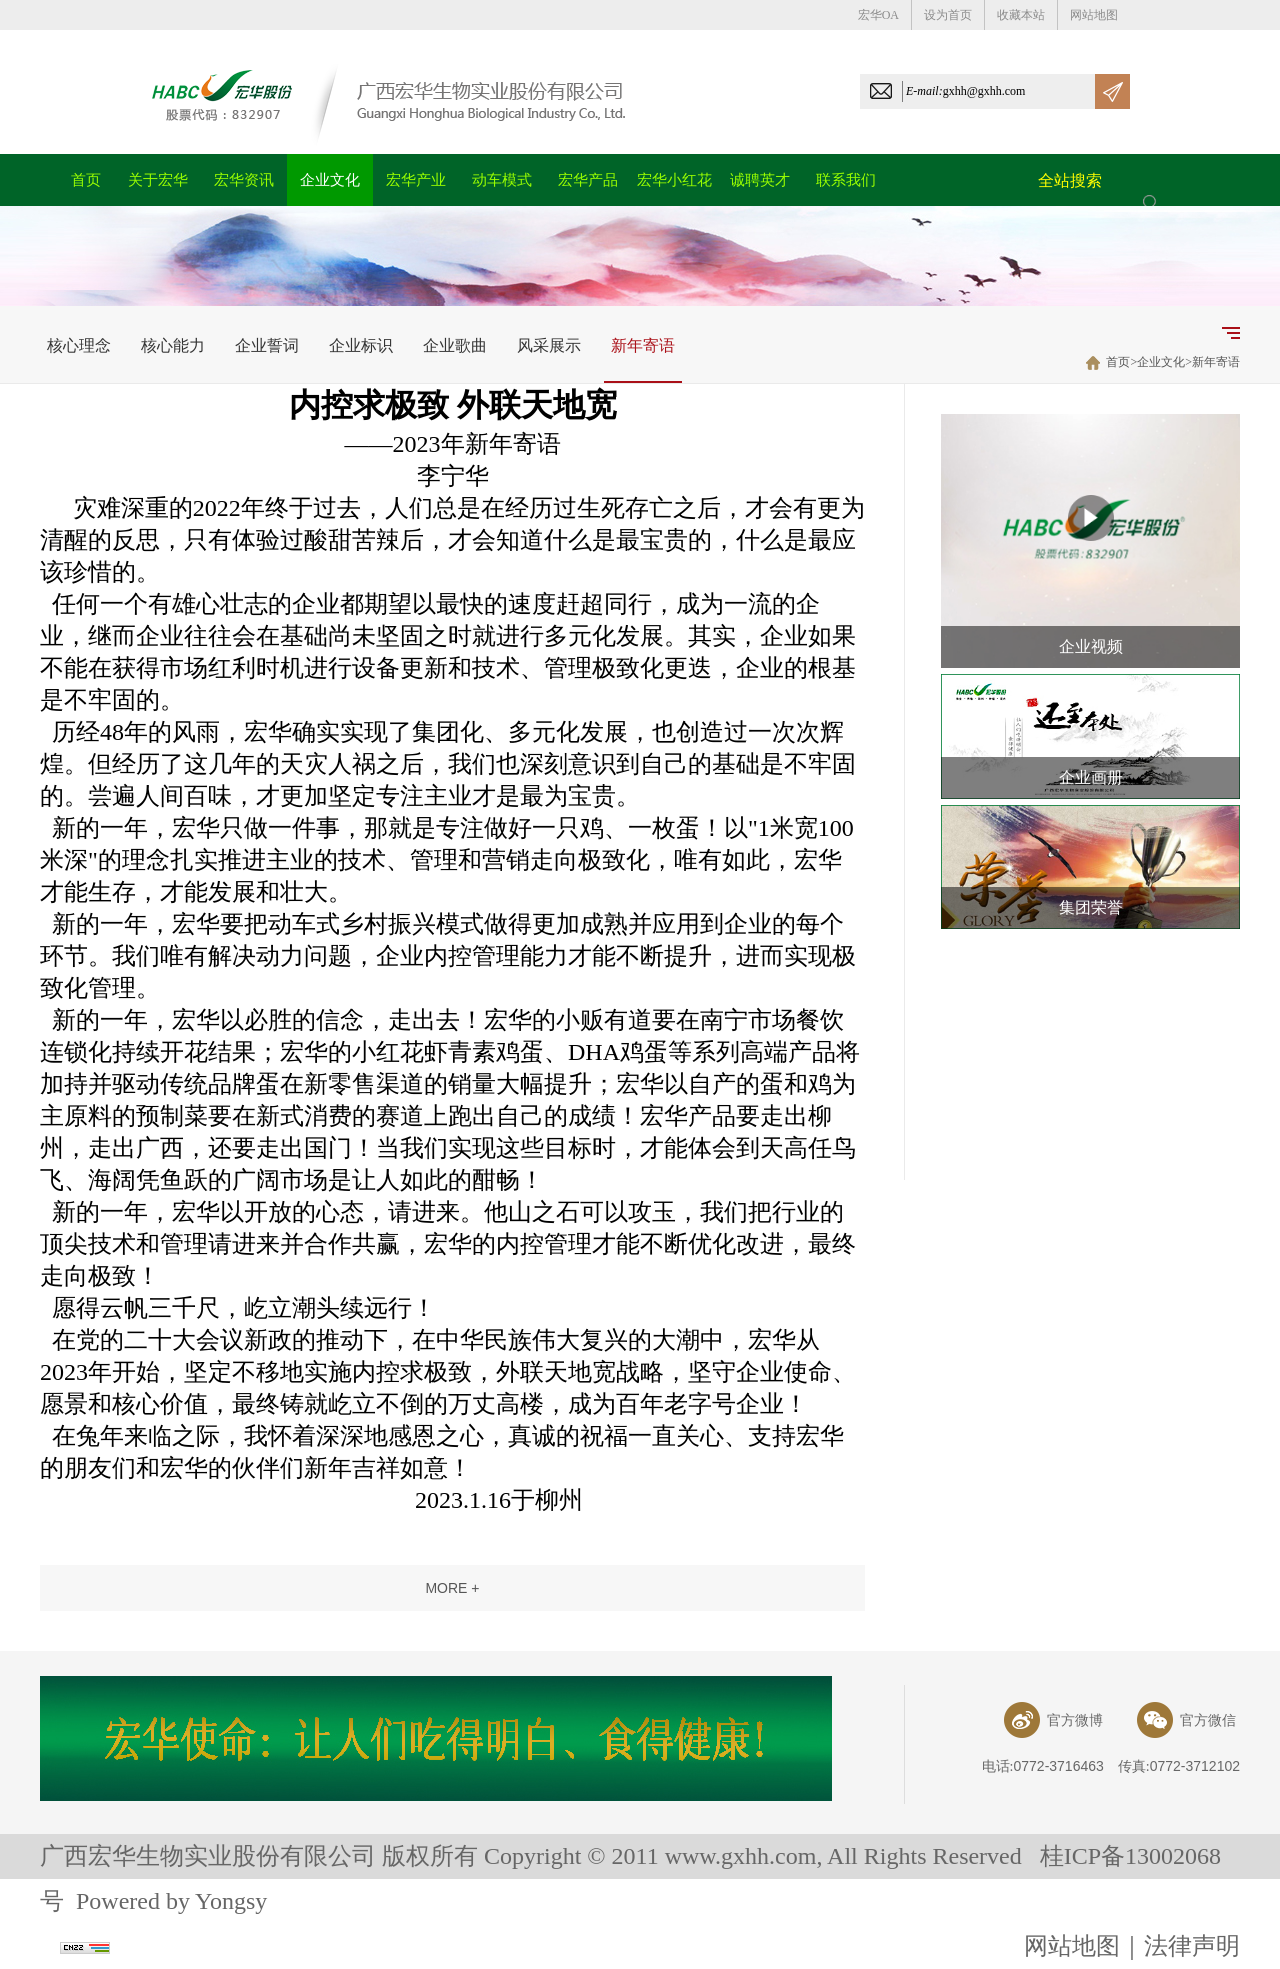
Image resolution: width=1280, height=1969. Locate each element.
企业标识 (361, 345)
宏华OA (878, 15)
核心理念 (79, 345)
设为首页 (948, 15)
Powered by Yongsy (171, 1901)
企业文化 (1161, 362)
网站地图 (1094, 15)
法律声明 (1192, 1946)
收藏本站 (1021, 15)
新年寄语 (643, 345)
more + (452, 1588)
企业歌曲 (455, 345)
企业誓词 (267, 345)
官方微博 (1053, 1720)
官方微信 (1186, 1720)
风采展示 (549, 345)
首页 (1118, 362)
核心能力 (173, 345)
